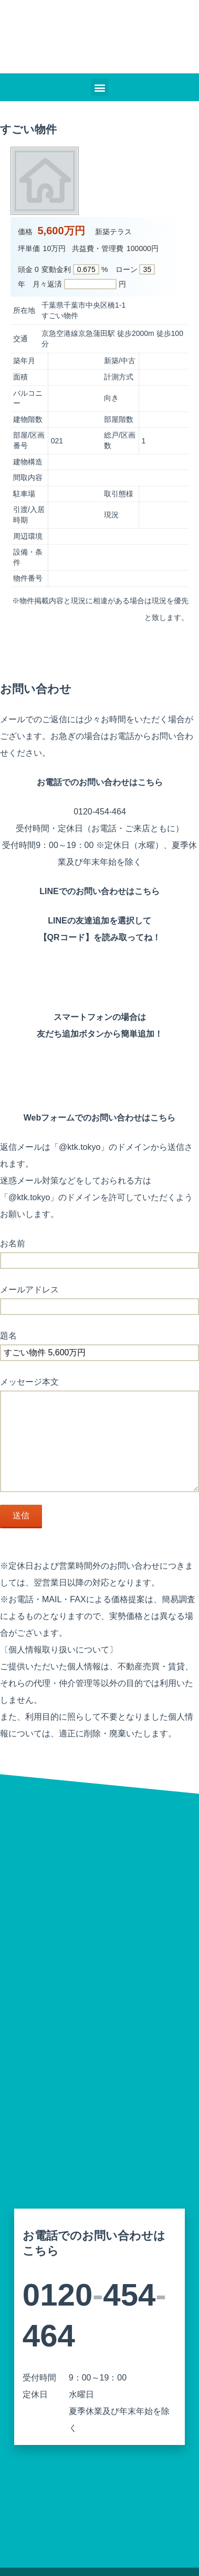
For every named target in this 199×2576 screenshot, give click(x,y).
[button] (99, 87)
